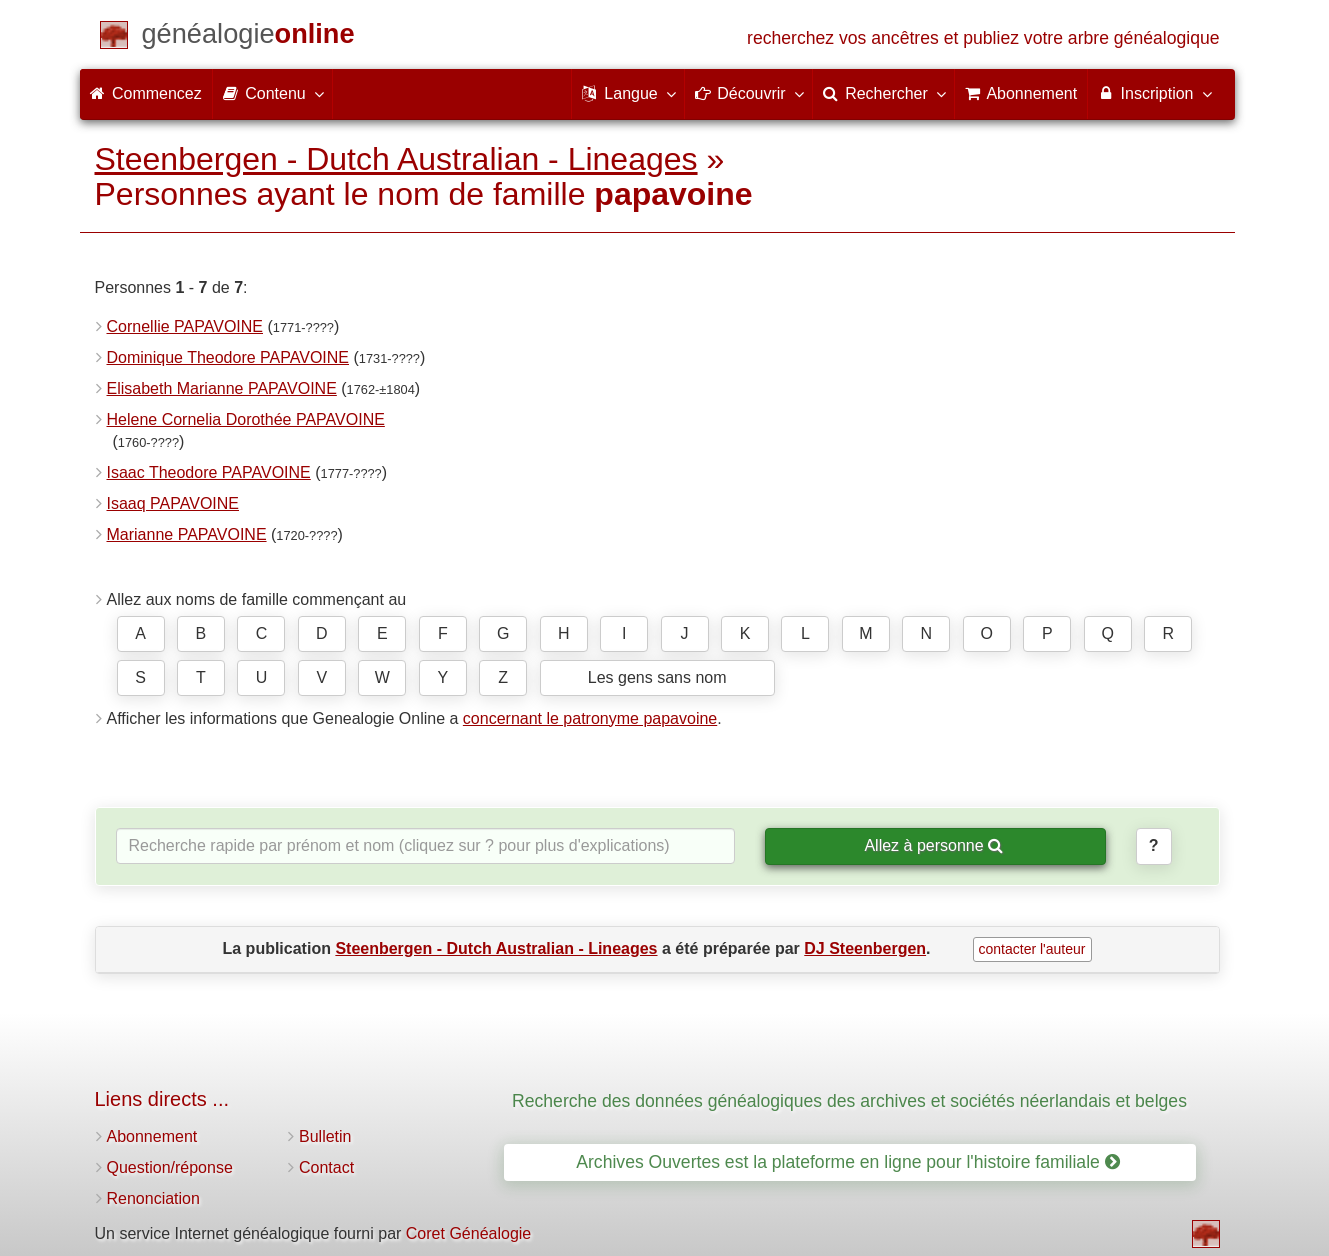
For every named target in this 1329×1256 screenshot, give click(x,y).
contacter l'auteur (1032, 949)
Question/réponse (170, 1167)
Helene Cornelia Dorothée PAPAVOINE (246, 419)
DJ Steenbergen (865, 948)
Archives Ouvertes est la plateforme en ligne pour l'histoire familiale (847, 1162)
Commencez (146, 93)
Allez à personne (933, 845)
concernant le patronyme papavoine (590, 718)
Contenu (272, 93)
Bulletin (325, 1136)
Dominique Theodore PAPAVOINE (228, 357)
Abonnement (152, 1136)
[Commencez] (248, 37)
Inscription (1153, 93)
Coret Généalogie (468, 1233)
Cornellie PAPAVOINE (185, 326)
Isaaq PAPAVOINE (173, 503)
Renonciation (153, 1198)
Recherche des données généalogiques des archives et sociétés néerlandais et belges (849, 1101)
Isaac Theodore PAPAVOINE (209, 472)
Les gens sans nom (657, 677)
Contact (326, 1167)
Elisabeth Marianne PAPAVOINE (222, 388)
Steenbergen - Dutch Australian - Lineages (396, 159)
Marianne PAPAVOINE (187, 534)
